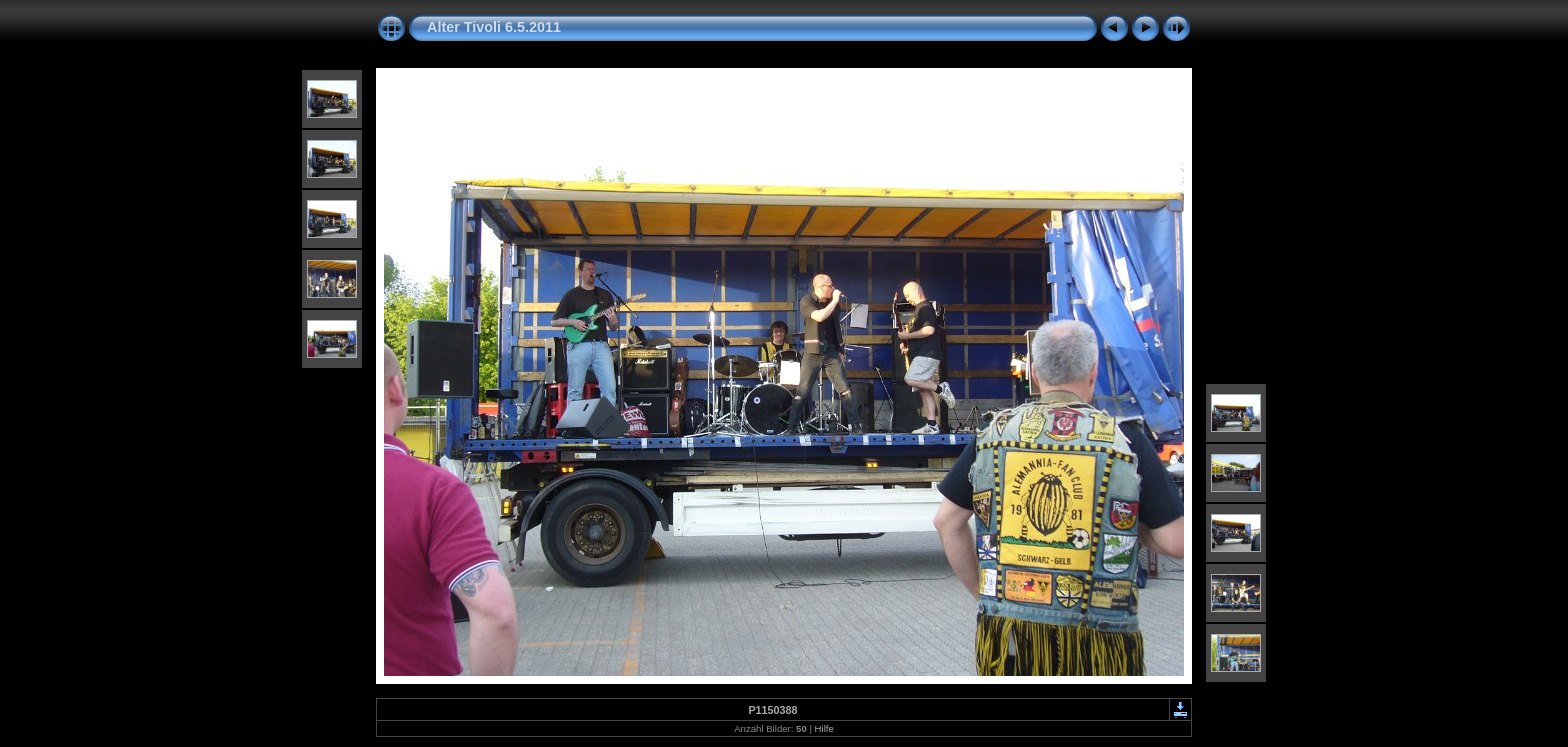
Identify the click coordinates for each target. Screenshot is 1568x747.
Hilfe (824, 728)
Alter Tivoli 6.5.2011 (494, 27)
